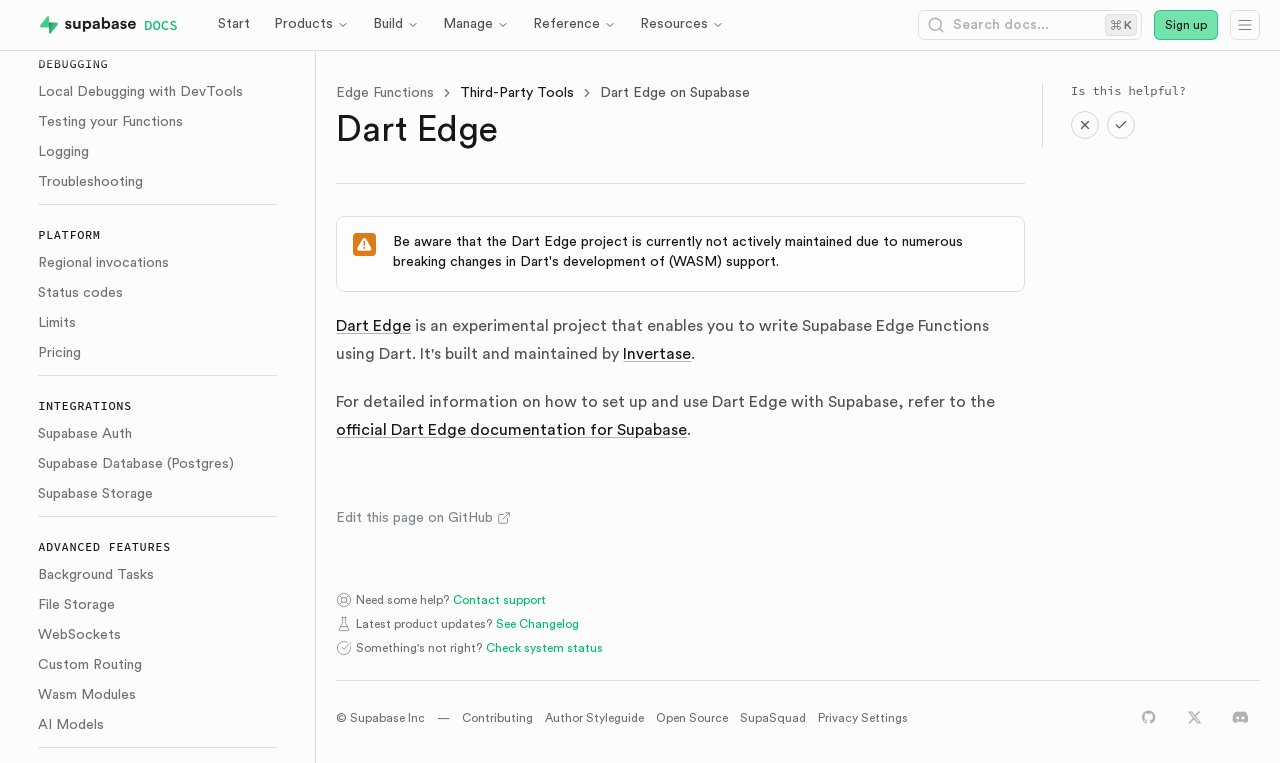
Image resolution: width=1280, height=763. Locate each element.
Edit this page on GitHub (423, 518)
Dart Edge (373, 326)
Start (234, 24)
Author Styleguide (594, 718)
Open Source (692, 718)
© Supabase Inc (380, 718)
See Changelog (537, 624)
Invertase (657, 354)
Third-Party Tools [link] (517, 93)
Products (311, 24)
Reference (574, 24)
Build (396, 24)
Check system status (544, 648)
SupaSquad (773, 718)
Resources (682, 24)
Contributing (497, 718)
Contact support (499, 600)
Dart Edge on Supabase (675, 93)
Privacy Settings (863, 718)
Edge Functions (385, 93)
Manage (476, 24)
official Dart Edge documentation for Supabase (511, 430)
